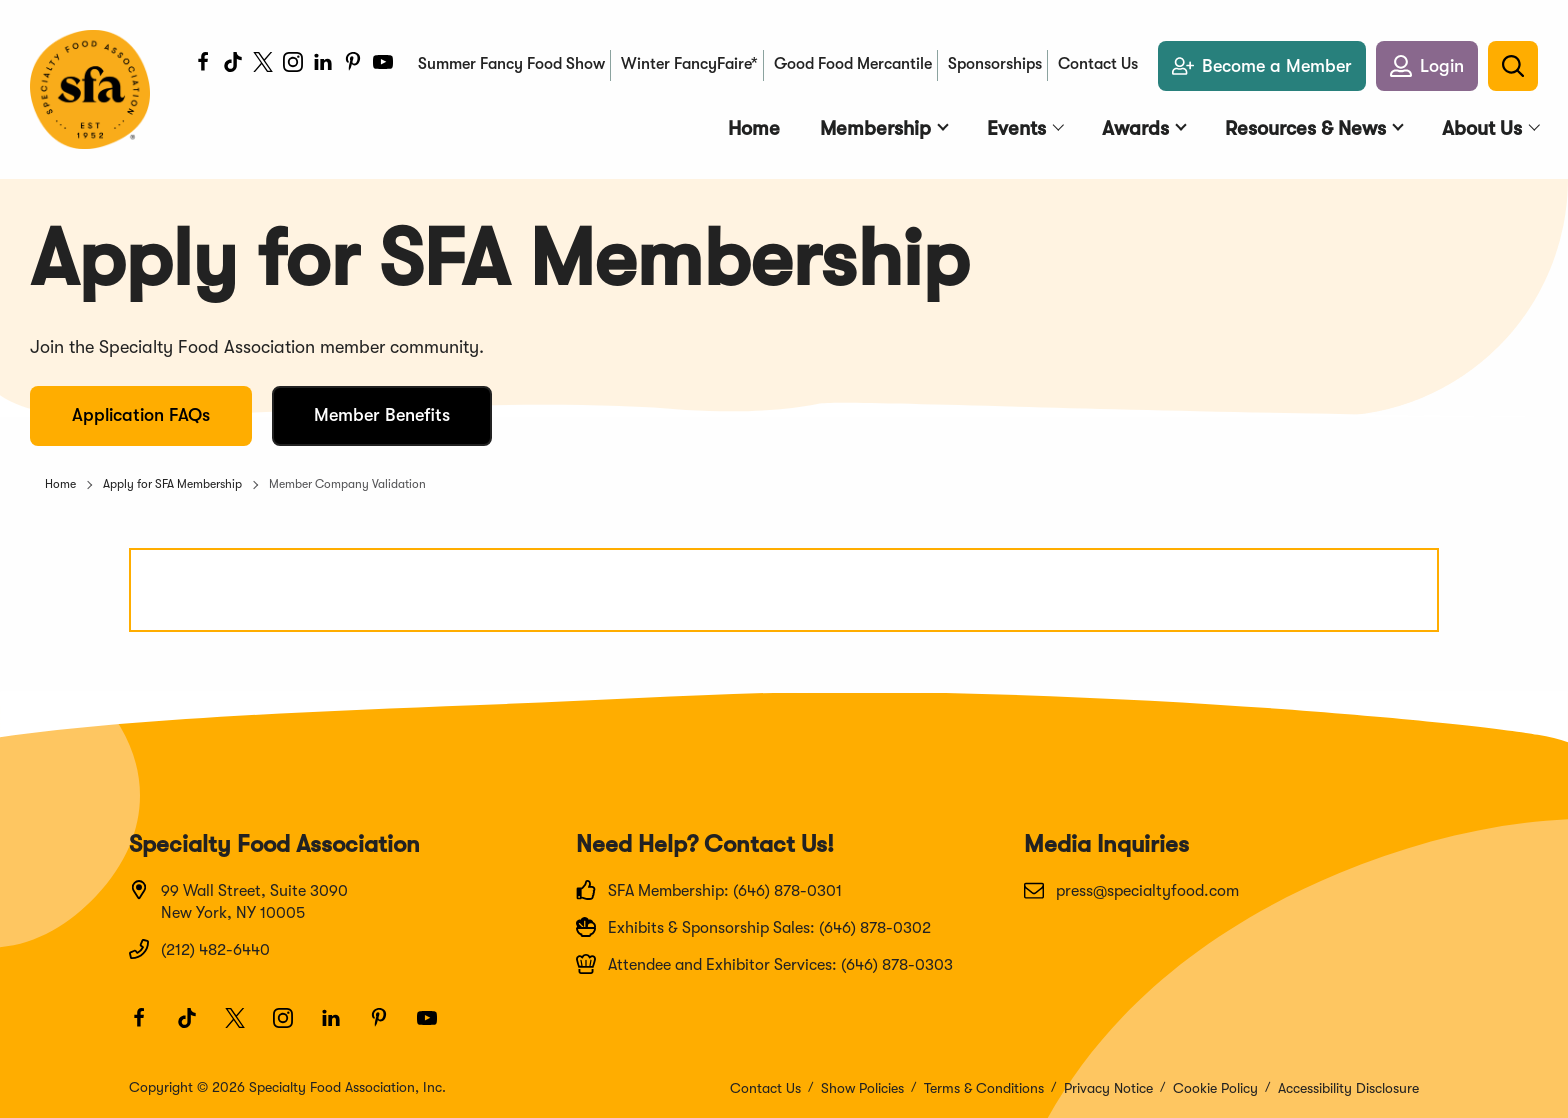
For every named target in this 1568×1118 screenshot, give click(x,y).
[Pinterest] (353, 65)
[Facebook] (203, 65)
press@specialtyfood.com (1131, 890)
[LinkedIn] (323, 65)
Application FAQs (141, 415)
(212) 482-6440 (199, 949)
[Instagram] (293, 65)
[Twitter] (263, 65)
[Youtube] (383, 65)
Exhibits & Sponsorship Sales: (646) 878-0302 (753, 927)
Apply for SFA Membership (172, 484)
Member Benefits (382, 415)
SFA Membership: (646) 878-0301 (709, 890)
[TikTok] (233, 65)
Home (60, 484)
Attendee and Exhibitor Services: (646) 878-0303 (764, 964)
